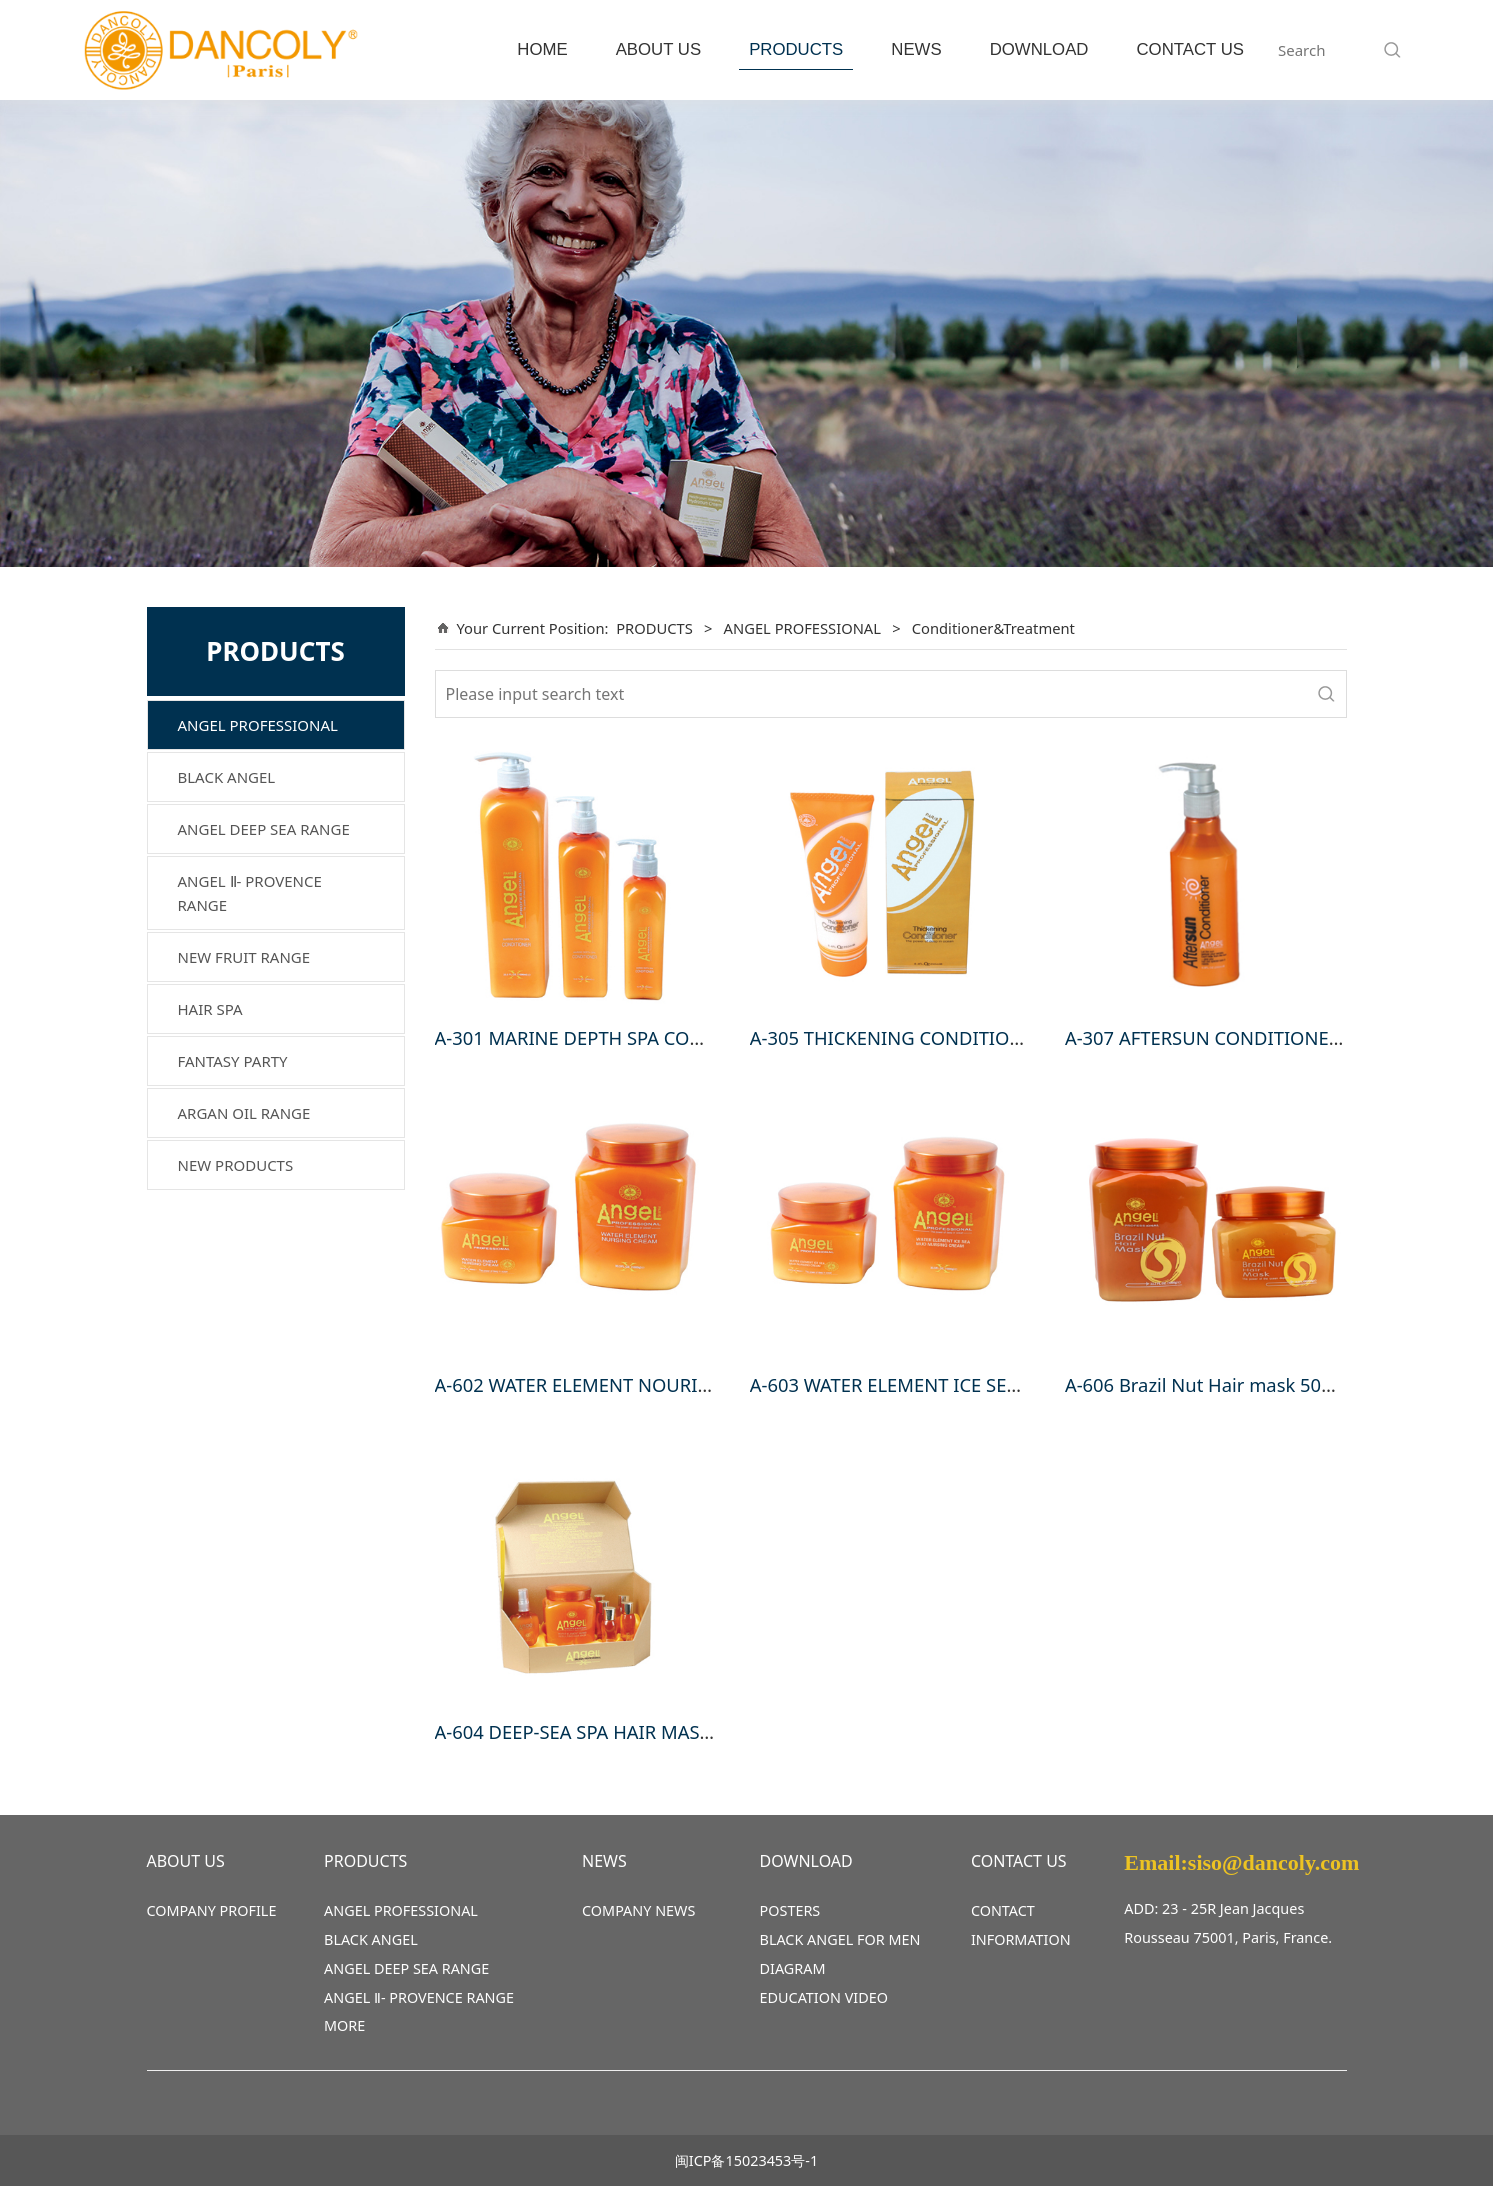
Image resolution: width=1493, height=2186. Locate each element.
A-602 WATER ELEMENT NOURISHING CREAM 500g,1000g (681, 1384)
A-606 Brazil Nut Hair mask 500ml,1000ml (1244, 1384)
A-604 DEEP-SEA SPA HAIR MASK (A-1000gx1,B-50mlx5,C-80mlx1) (712, 1731)
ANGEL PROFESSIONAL (258, 725)
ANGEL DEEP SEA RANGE (264, 829)
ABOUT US (658, 49)
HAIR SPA (210, 1009)
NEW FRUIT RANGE (244, 957)
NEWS (916, 49)
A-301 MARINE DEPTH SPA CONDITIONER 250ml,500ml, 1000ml (708, 1037)
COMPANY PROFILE (212, 1910)
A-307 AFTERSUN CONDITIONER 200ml (1232, 1037)
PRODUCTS (796, 49)
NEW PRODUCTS (236, 1165)
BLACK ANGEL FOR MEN (840, 1939)
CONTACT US (1190, 49)
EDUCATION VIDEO (824, 1997)
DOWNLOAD (1039, 49)
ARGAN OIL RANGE (244, 1113)
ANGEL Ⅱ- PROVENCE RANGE (250, 893)
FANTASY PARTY (233, 1061)
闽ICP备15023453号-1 (746, 2160)
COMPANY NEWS (638, 1910)
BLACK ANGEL (227, 777)
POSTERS (790, 1910)
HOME (542, 49)
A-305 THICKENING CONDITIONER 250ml (927, 1037)
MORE (344, 2025)
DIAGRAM (793, 1968)
